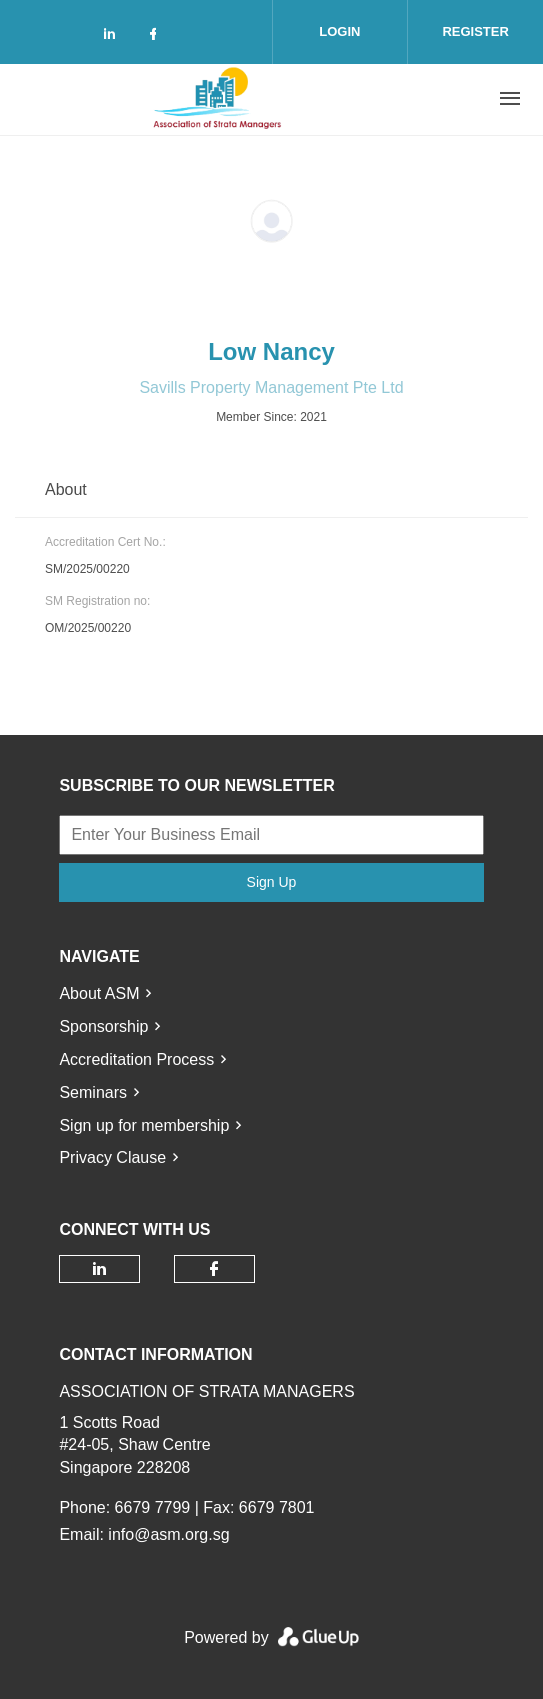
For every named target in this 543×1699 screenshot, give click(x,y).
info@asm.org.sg (168, 1534)
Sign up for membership (144, 1125)
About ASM (99, 993)
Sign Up (272, 882)
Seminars (93, 1092)
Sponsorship (103, 1026)
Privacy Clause (112, 1157)
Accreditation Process (136, 1059)
